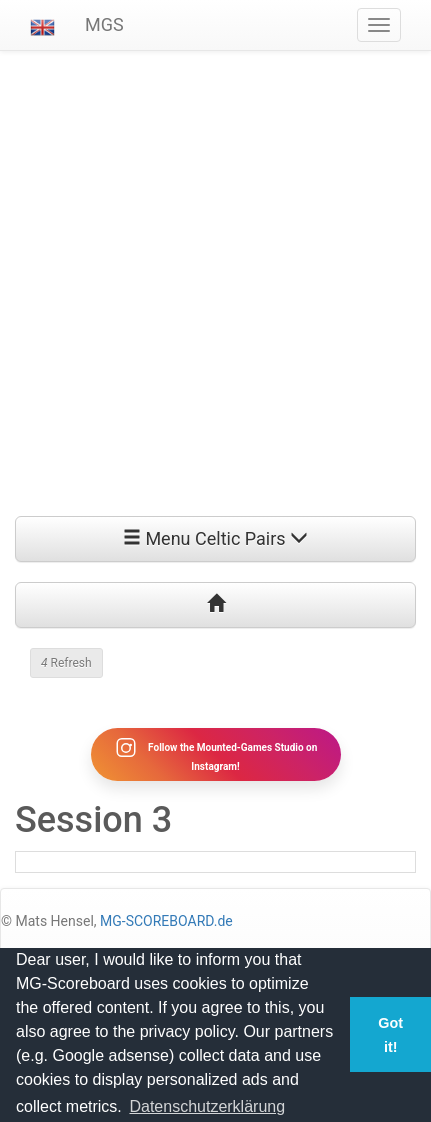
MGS (104, 24)
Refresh (66, 663)
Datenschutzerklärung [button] (207, 1106)
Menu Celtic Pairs (215, 538)
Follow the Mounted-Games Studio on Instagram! (216, 754)
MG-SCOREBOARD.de (166, 921)
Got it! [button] (390, 1035)
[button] (42, 25)
